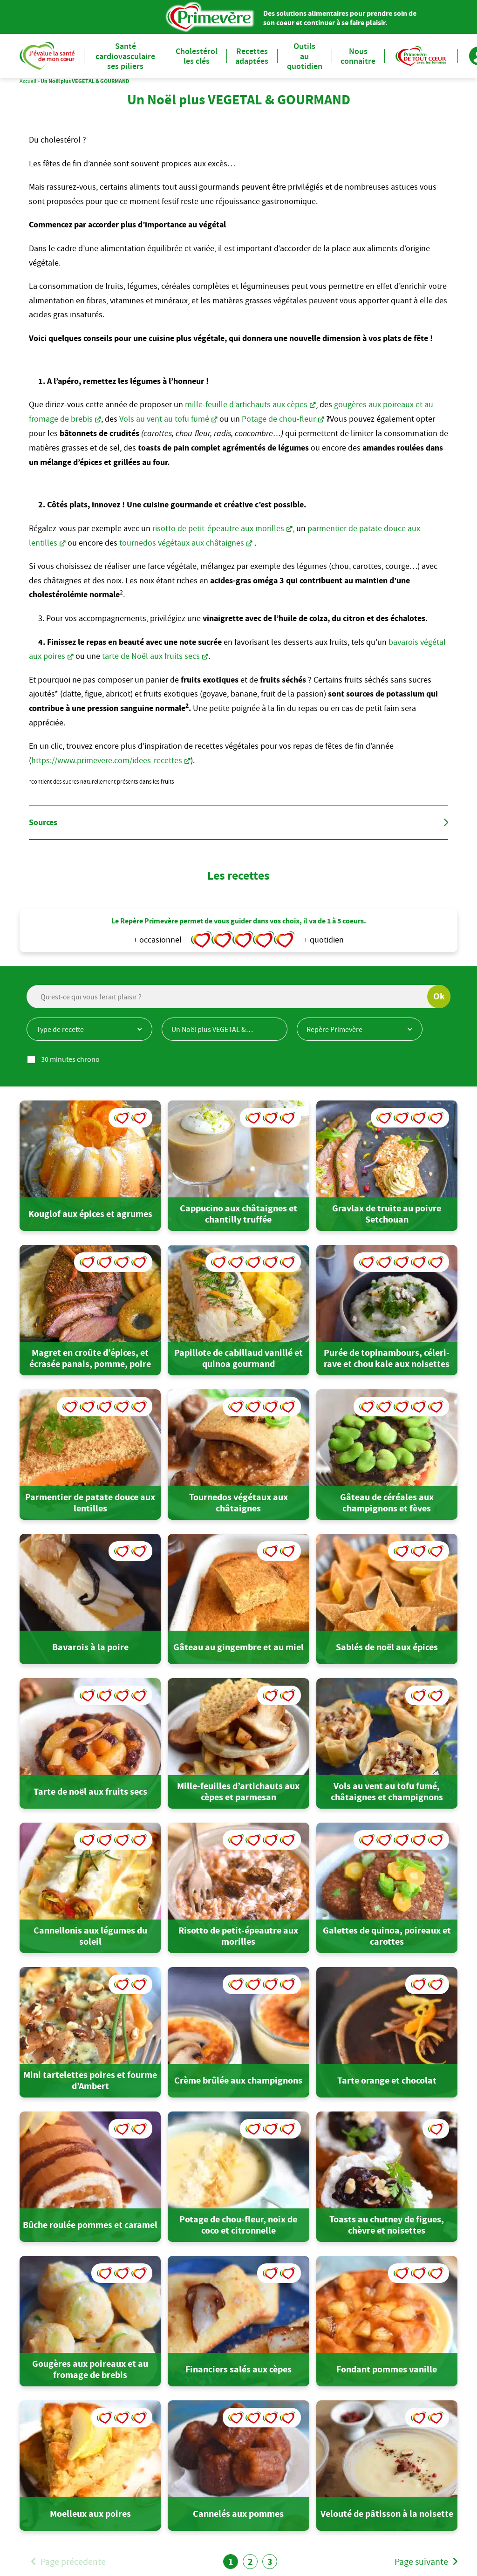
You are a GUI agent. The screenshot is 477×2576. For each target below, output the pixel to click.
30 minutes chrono (70, 1059)
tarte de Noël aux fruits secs (151, 655)
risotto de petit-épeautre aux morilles (218, 528)
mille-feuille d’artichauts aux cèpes (246, 404)
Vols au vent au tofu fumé (164, 418)
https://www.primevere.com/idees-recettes (106, 760)
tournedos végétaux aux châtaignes (181, 542)
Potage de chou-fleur (279, 418)
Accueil (28, 80)
